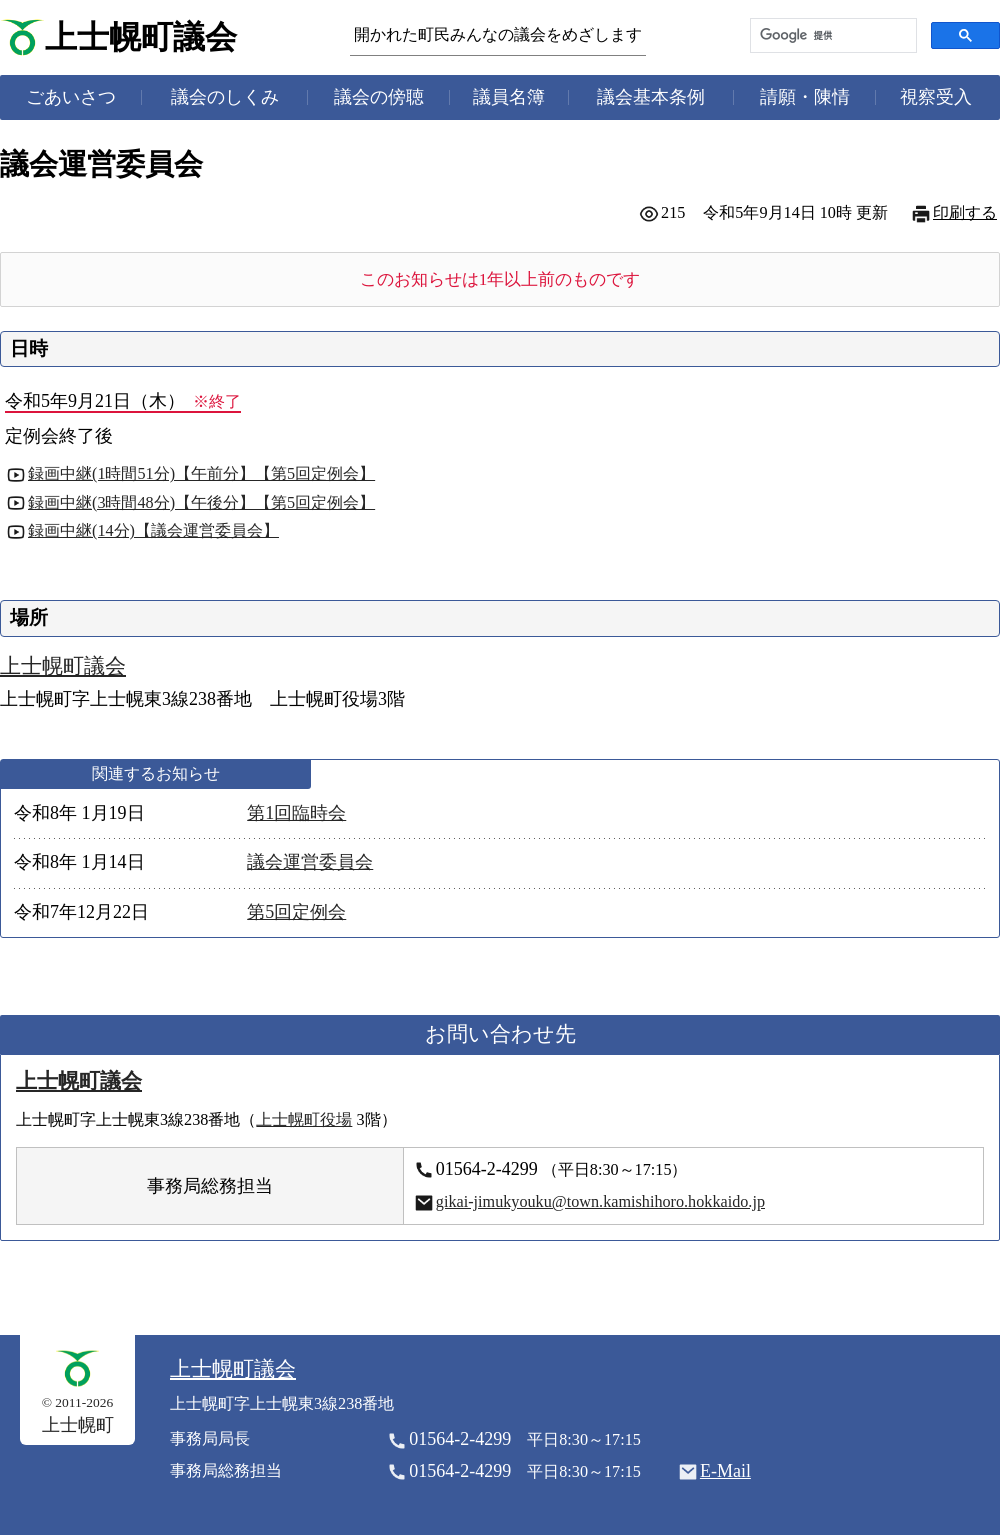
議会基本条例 (651, 97)
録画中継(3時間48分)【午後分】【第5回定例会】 (201, 503)
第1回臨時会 (296, 813)
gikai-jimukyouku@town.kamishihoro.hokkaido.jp (600, 1202)
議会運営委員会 (310, 862)
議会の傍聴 (379, 97)
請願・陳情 (805, 97)
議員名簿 (509, 97)
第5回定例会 (296, 912)
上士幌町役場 (304, 1120)
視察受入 (936, 97)
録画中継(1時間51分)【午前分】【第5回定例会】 (201, 474)
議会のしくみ (225, 97)
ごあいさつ (71, 97)
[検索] (831, 35)
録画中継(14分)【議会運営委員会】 (153, 531)
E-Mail (725, 1471)
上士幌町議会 (141, 37)
